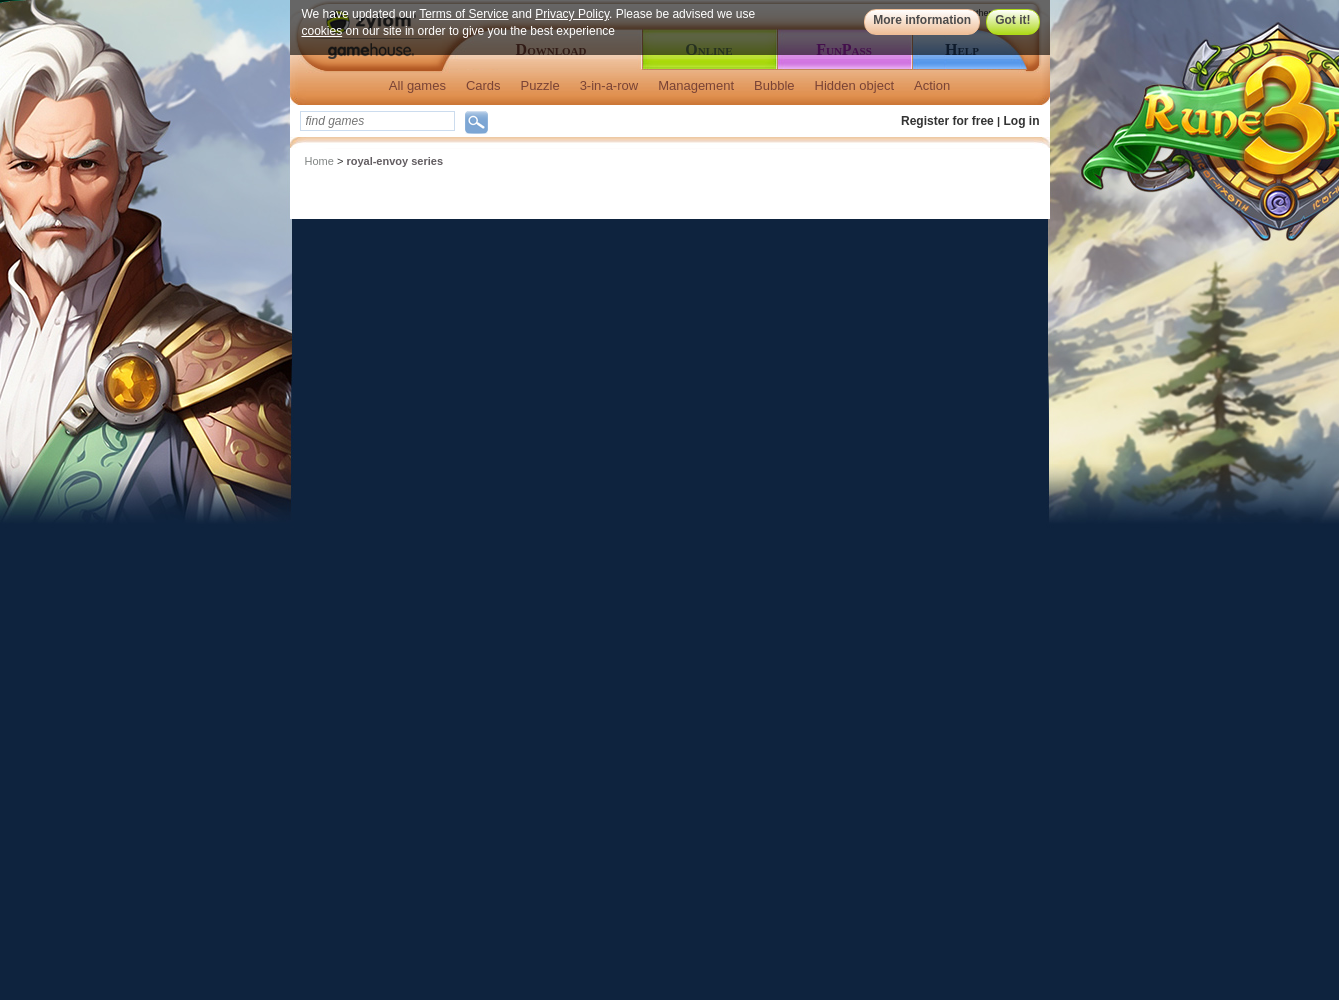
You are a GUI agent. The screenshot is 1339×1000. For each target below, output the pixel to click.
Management (696, 85)
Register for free (947, 121)
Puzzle (540, 85)
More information (922, 20)
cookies (322, 31)
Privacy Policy (572, 14)
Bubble (774, 85)
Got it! (1012, 20)
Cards (483, 85)
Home (319, 161)
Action (932, 85)
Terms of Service (463, 14)
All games (417, 85)
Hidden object (855, 85)
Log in (1022, 121)
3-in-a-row (609, 85)
